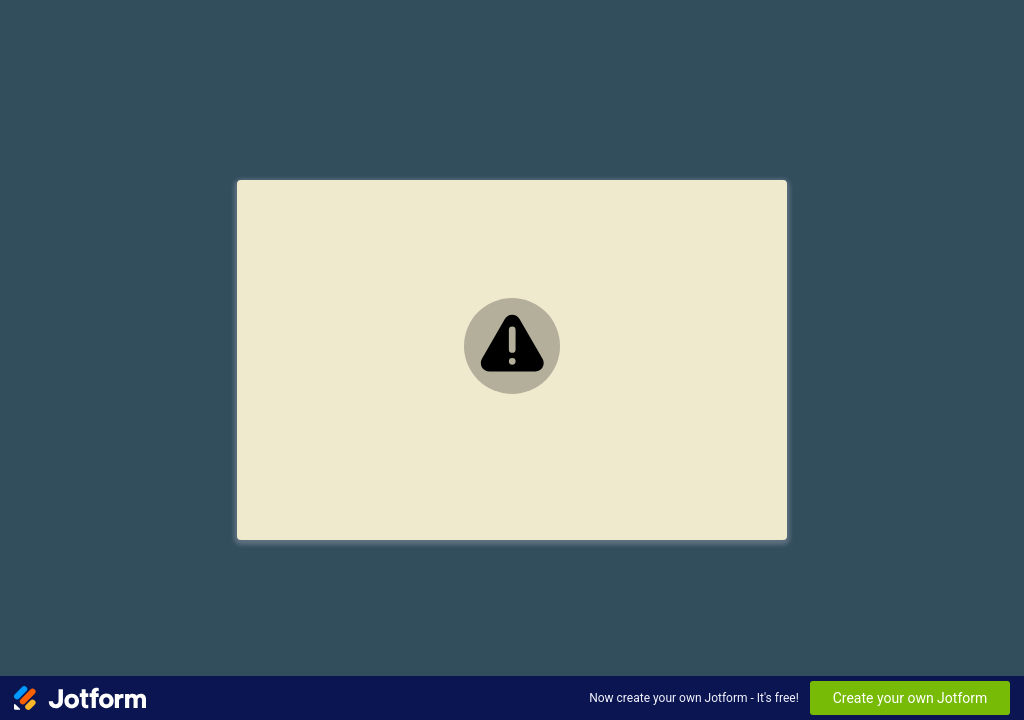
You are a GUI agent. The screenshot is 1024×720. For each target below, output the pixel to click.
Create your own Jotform (910, 698)
